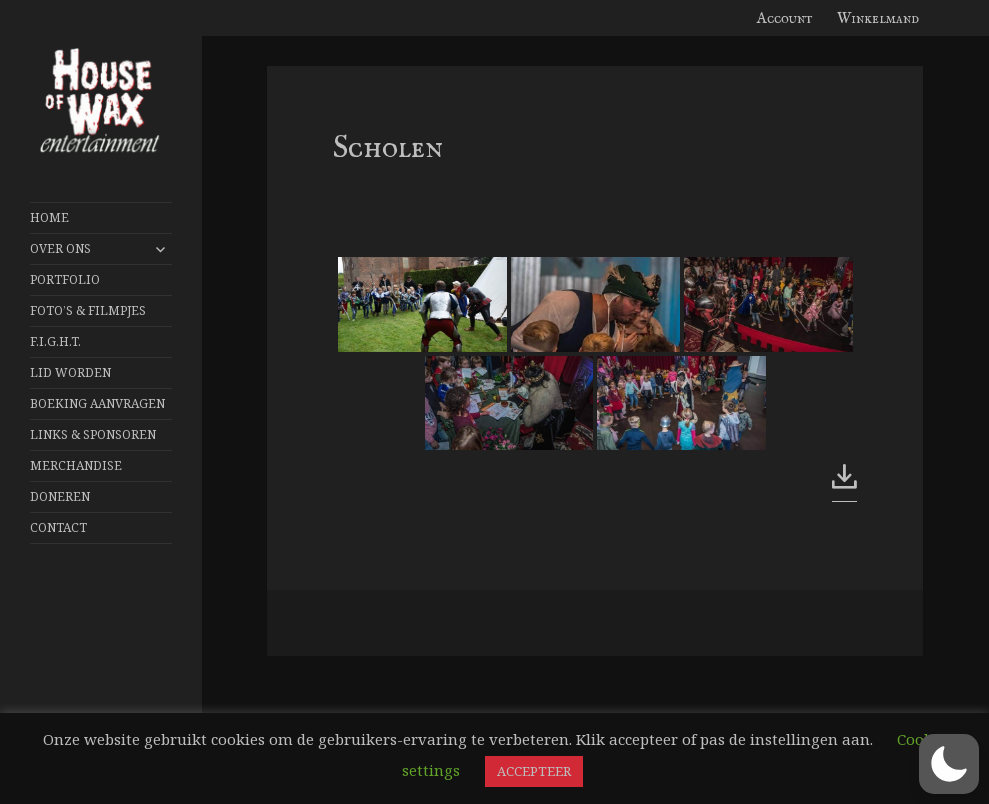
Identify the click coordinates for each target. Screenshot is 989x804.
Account (785, 18)
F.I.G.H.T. (55, 341)
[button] (949, 764)
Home (49, 217)
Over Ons (60, 248)
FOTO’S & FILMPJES (88, 310)
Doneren (60, 496)
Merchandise (76, 465)
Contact (58, 527)
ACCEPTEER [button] (534, 771)
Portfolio (65, 279)
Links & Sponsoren (93, 434)
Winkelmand (878, 18)
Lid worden (70, 372)
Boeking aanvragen (97, 403)
